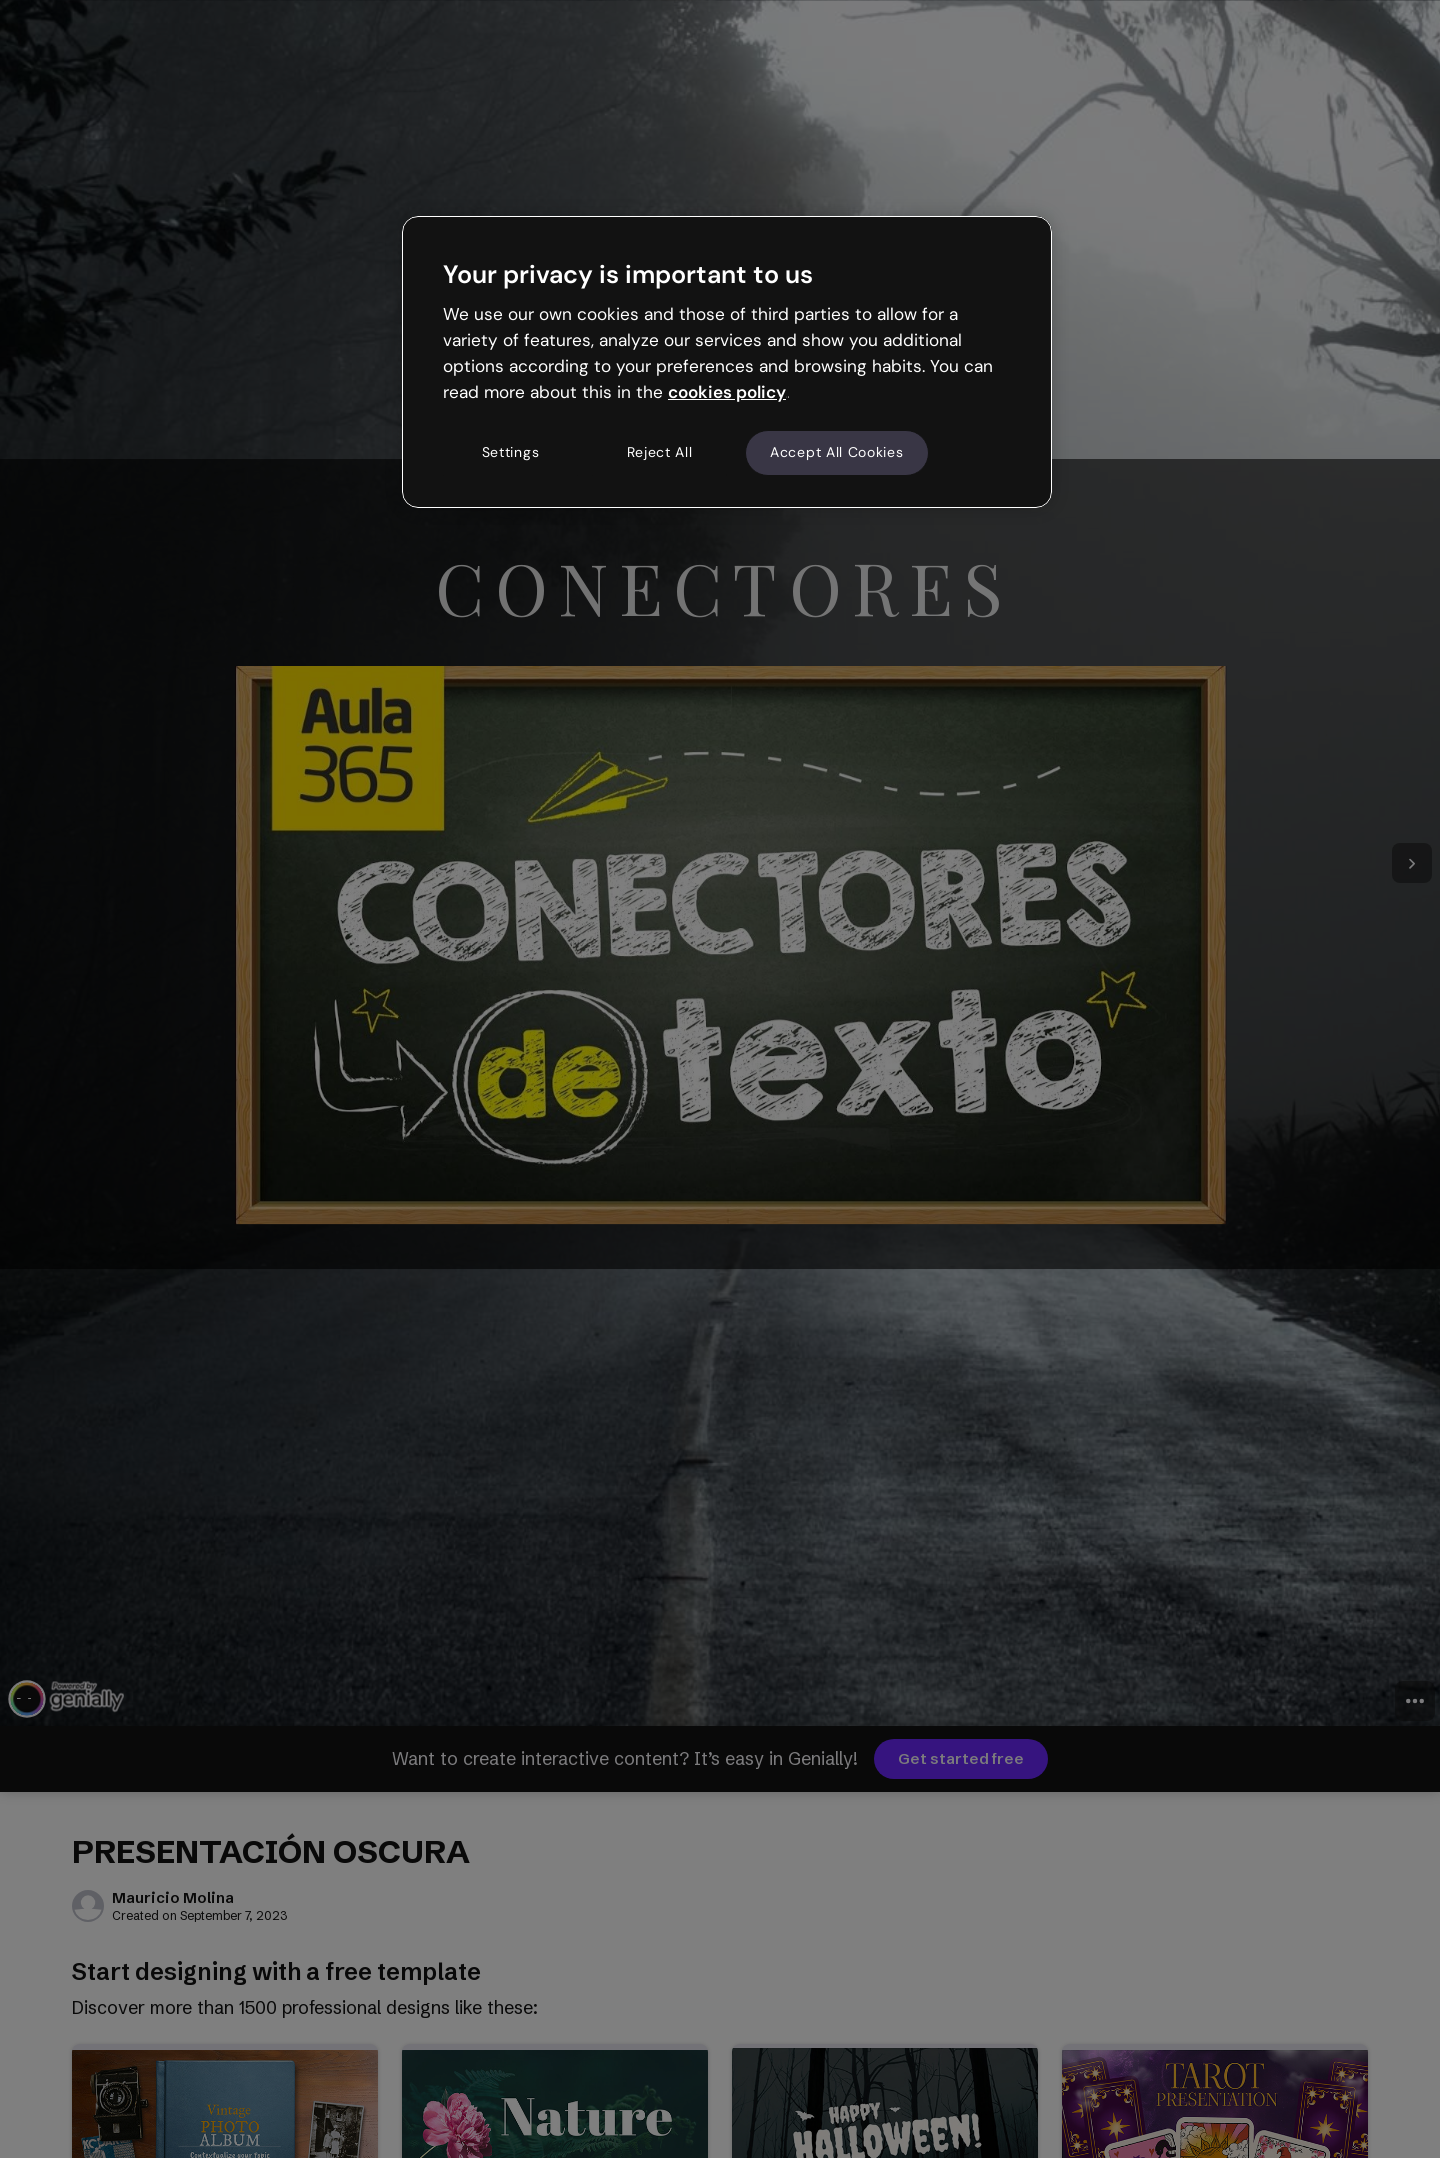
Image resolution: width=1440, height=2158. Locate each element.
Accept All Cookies (837, 452)
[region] (727, 362)
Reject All (660, 452)
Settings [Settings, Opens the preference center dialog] (511, 452)
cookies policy (727, 392)
